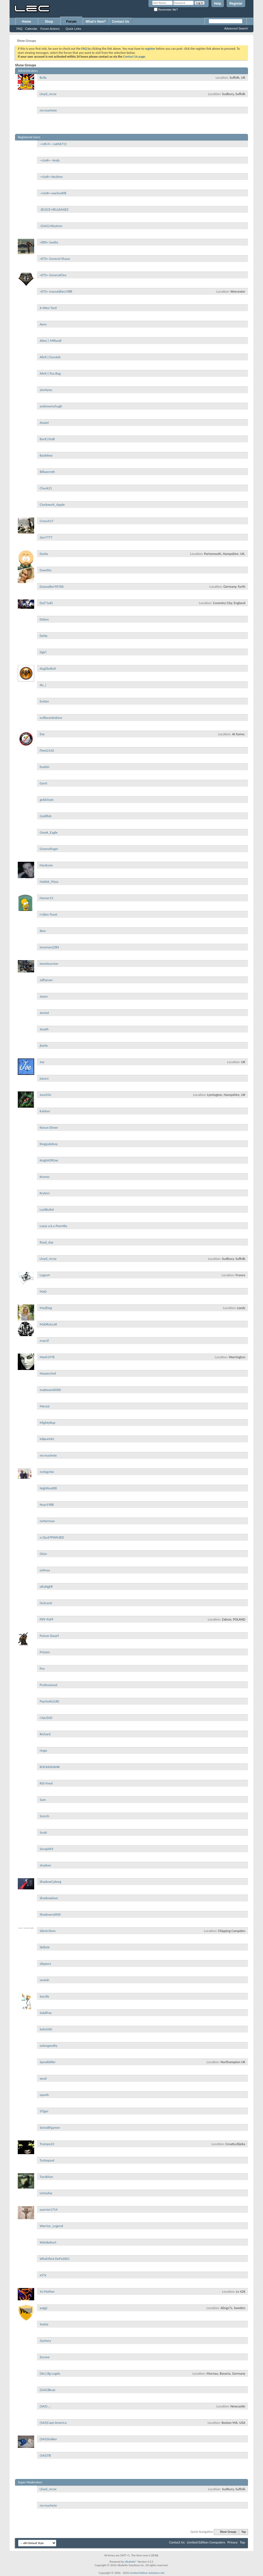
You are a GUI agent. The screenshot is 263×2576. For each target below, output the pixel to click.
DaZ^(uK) (46, 603)
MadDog (46, 1308)
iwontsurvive (49, 963)
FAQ (19, 28)
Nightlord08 (48, 1488)
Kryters (45, 1193)
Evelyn (44, 701)
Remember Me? (166, 9)
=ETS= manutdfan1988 (56, 291)
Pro (42, 1668)
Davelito (45, 570)
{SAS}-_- (45, 2406)
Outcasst (46, 1603)
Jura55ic (45, 1095)
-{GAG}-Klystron (51, 226)
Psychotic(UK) (49, 1701)
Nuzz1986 (47, 1504)
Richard (45, 1734)
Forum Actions (50, 28)
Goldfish (46, 816)
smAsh (44, 1980)
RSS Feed (46, 1783)
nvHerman (47, 1521)
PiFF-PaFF (46, 1619)
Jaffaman (46, 980)
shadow (45, 1865)
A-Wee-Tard (48, 308)
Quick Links (73, 28)
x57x (43, 2275)
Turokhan (46, 2177)
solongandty (48, 2045)
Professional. (49, 1685)
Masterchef (48, 1373)
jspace (44, 1078)
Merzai (44, 1406)
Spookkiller (47, 2062)
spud (43, 2078)
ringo (43, 1750)
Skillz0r (45, 1947)
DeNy (44, 636)
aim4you (46, 390)
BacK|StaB (47, 439)
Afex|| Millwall (50, 341)
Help (217, 3)
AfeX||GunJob (50, 357)
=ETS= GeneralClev (53, 275)
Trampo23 (47, 2144)
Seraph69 (46, 1849)
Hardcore (46, 865)
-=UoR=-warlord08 (53, 193)
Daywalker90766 (52, 586)
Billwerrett (47, 472)
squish (44, 2095)
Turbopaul (47, 2160)
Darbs (44, 554)
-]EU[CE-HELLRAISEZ (54, 209)
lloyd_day (47, 1242)
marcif (44, 1341)
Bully (43, 77)
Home (26, 21)
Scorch (44, 1816)
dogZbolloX (48, 668)
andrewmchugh (51, 406)
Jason (44, 996)
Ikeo (43, 931)
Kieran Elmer (49, 1127)
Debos (44, 619)
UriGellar (46, 2193)
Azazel (44, 422)
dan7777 (46, 537)
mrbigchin (47, 1472)
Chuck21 (46, 488)
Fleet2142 (47, 750)
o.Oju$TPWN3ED (52, 1537)
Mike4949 (47, 1439)
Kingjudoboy (49, 1144)
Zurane (45, 2357)
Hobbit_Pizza (49, 882)
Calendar (31, 28)
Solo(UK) (46, 2029)
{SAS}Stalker (48, 2439)
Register (235, 3)
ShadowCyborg (50, 1882)
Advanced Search (236, 28)
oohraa (45, 1570)
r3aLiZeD (46, 1718)
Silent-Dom (47, 1931)
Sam (43, 1800)
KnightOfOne (49, 1160)
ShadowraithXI (50, 1914)
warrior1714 (48, 2209)
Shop (49, 21)
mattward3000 (50, 1390)
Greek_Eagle (49, 832)
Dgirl (43, 652)
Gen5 (43, 783)
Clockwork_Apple (52, 504)
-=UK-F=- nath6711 (53, 144)
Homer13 (46, 898)
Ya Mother (47, 2291)
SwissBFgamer (50, 2127)
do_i (43, 685)
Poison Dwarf (49, 1636)
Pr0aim (45, 1652)
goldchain (47, 800)
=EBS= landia (49, 242)
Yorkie (44, 2324)
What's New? (96, 21)
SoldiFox (46, 2013)
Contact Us (120, 21)
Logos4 (45, 1275)
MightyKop (47, 1423)
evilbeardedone (51, 718)
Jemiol (44, 1013)
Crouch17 (46, 521)
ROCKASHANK (50, 1767)
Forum (71, 21)
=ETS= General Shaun (55, 259)
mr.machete (48, 110)
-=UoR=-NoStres (51, 177)
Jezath (44, 1029)
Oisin (43, 1554)
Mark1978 (47, 1357)
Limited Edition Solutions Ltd (147, 2573)
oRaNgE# (46, 1586)
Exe (42, 734)
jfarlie (44, 1045)
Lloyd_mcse (48, 94)
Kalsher (45, 1111)
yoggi (43, 2308)
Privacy (232, 2542)
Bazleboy (46, 455)
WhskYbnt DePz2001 (54, 2259)
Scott (43, 1832)
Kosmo (44, 1177)
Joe (42, 1062)
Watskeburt (48, 2242)
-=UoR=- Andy (50, 160)
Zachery (45, 2341)
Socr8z (44, 1996)
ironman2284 (49, 947)
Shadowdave (49, 1898)
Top (243, 2532)
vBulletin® (131, 2561)
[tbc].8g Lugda (50, 2373)
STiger (44, 2111)
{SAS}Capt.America (53, 2423)
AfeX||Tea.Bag (50, 373)
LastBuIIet (47, 1209)
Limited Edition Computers (206, 2542)
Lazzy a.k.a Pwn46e (53, 1226)
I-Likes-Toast (48, 914)
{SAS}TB (45, 2455)
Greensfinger (49, 849)
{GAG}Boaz (47, 2390)
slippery (45, 1964)
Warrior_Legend (51, 2226)
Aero (43, 324)
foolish (44, 767)
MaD (43, 1291)
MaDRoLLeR (48, 1324)
